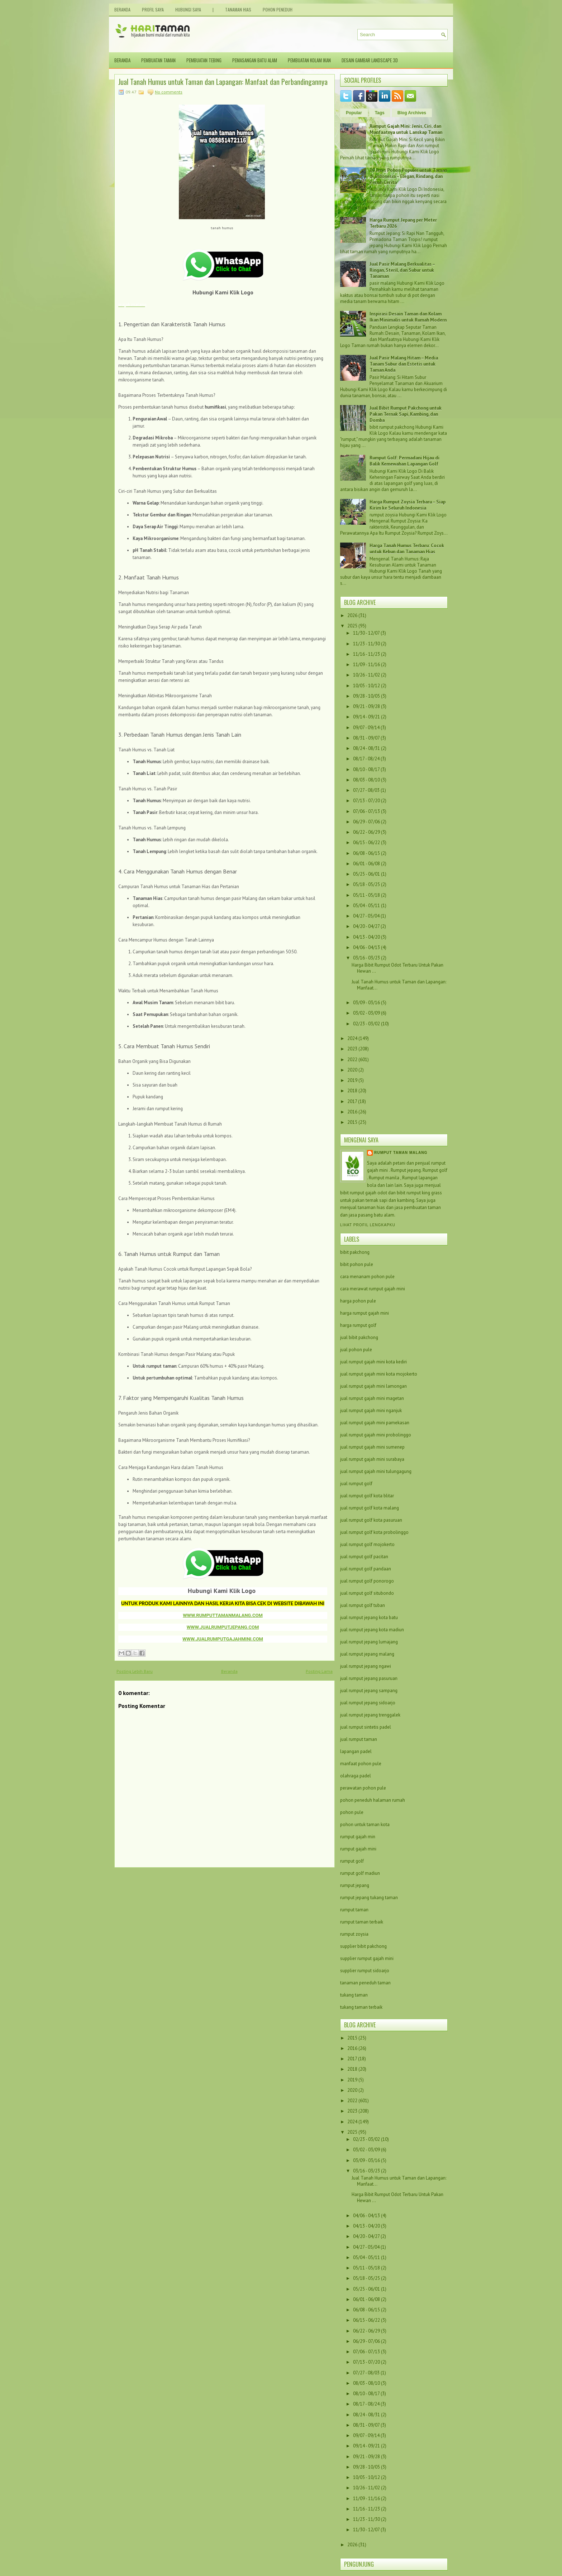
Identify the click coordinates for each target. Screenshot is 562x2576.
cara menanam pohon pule (367, 1276)
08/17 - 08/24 (366, 759)
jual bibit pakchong (359, 1337)
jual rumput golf (356, 1483)
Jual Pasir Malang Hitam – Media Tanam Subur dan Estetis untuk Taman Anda (404, 364)
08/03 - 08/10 (366, 780)
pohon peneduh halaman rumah (372, 1800)
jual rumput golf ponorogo (367, 1581)
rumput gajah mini (358, 1849)
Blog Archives (411, 112)
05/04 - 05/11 (366, 905)
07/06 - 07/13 (366, 811)
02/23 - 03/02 (366, 1024)
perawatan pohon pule (363, 1788)
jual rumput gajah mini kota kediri (373, 1362)
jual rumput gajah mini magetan (372, 1398)
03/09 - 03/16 (366, 1003)
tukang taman (354, 1995)
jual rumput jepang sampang (368, 1690)
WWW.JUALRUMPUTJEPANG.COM (223, 1627)
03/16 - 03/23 (366, 958)
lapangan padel (356, 1751)
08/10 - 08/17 (366, 769)
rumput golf (352, 1861)
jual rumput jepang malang (367, 1654)
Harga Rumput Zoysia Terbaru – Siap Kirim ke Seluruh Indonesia (408, 505)
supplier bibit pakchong (363, 1946)
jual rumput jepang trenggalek (370, 1715)
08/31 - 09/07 (366, 738)
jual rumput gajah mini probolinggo (375, 1435)
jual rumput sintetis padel (365, 1727)
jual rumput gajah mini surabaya (372, 1459)
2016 (352, 1112)
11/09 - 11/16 (366, 664)
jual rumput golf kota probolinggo (374, 1532)
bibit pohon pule (356, 1264)
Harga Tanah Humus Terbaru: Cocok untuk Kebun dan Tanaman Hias (407, 549)
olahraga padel (355, 1776)
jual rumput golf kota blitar (367, 1496)
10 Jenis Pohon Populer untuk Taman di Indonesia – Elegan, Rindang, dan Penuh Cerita (408, 176)
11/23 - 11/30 (366, 644)
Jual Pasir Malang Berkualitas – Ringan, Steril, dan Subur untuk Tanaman (402, 270)
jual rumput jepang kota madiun (372, 1630)
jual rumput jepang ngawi (365, 1666)
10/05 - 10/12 (366, 686)
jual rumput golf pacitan (364, 1557)
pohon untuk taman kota (365, 1824)
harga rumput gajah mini (364, 1313)
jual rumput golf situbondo (367, 1593)
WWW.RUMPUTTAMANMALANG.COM (223, 1615)
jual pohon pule (356, 1350)
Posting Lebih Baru (134, 1671)
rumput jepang (354, 1885)
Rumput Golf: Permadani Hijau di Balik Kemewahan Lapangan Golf (404, 461)
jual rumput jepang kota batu (369, 1617)
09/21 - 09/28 (366, 706)
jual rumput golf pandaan (365, 1569)
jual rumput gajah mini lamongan (373, 1386)
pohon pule (351, 1812)
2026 (352, 615)
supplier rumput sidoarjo (364, 1971)
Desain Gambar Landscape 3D (370, 60)
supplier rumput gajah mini (367, 1958)
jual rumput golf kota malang (369, 1508)
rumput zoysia (354, 1934)
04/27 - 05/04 (366, 916)
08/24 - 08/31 (366, 748)
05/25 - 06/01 (366, 874)
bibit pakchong (355, 1252)
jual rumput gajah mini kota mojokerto (378, 1374)
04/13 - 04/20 (366, 937)
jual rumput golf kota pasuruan (371, 1520)
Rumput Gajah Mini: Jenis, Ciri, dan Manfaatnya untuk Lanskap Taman (406, 129)
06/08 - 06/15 (366, 853)
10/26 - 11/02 (366, 675)
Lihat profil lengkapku (367, 1225)
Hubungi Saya (188, 9)
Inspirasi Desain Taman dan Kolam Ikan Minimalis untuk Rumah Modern (408, 317)
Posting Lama (319, 1671)
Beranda (122, 9)
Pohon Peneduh (277, 9)
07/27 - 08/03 (366, 790)
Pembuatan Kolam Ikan (309, 60)
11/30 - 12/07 (366, 633)
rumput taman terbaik (361, 1922)
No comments (168, 92)
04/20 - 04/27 (366, 926)
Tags (380, 112)
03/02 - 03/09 (366, 1013)
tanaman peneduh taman (365, 1983)
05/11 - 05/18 (366, 895)
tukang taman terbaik (361, 2007)
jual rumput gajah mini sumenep (372, 1447)
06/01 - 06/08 (366, 864)
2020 (352, 1070)
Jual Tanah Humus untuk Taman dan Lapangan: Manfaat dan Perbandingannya (223, 81)
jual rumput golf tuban (362, 1605)
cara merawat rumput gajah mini (372, 1289)
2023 (352, 1049)
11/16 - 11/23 (366, 654)
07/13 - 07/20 (366, 801)
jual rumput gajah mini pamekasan (374, 1423)
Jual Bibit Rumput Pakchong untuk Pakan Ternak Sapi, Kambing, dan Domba (406, 414)
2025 (352, 626)
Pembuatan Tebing (204, 60)
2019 (352, 1080)
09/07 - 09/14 (366, 727)
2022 (352, 1059)
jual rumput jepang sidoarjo (367, 1703)
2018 (352, 1091)
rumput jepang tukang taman (369, 1897)
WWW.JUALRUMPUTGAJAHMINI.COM (222, 1639)
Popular (354, 112)
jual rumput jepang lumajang (369, 1642)
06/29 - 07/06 (366, 822)
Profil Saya (153, 9)
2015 (352, 1122)
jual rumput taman (358, 1739)
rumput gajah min (357, 1837)
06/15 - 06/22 (366, 842)
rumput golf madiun (360, 1873)
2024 (352, 1038)
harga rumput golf (358, 1325)
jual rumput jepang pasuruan (368, 1678)
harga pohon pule (358, 1301)
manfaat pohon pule (360, 1764)
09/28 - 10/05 (366, 696)
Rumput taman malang (400, 1153)
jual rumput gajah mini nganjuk (371, 1410)
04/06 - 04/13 (366, 947)
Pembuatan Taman (158, 60)
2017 (352, 1101)
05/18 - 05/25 (366, 884)
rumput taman (354, 1910)
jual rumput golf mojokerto (367, 1544)
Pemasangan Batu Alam (254, 60)
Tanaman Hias (238, 9)
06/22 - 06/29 (366, 832)
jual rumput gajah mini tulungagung (375, 1471)
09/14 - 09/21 (366, 717)
